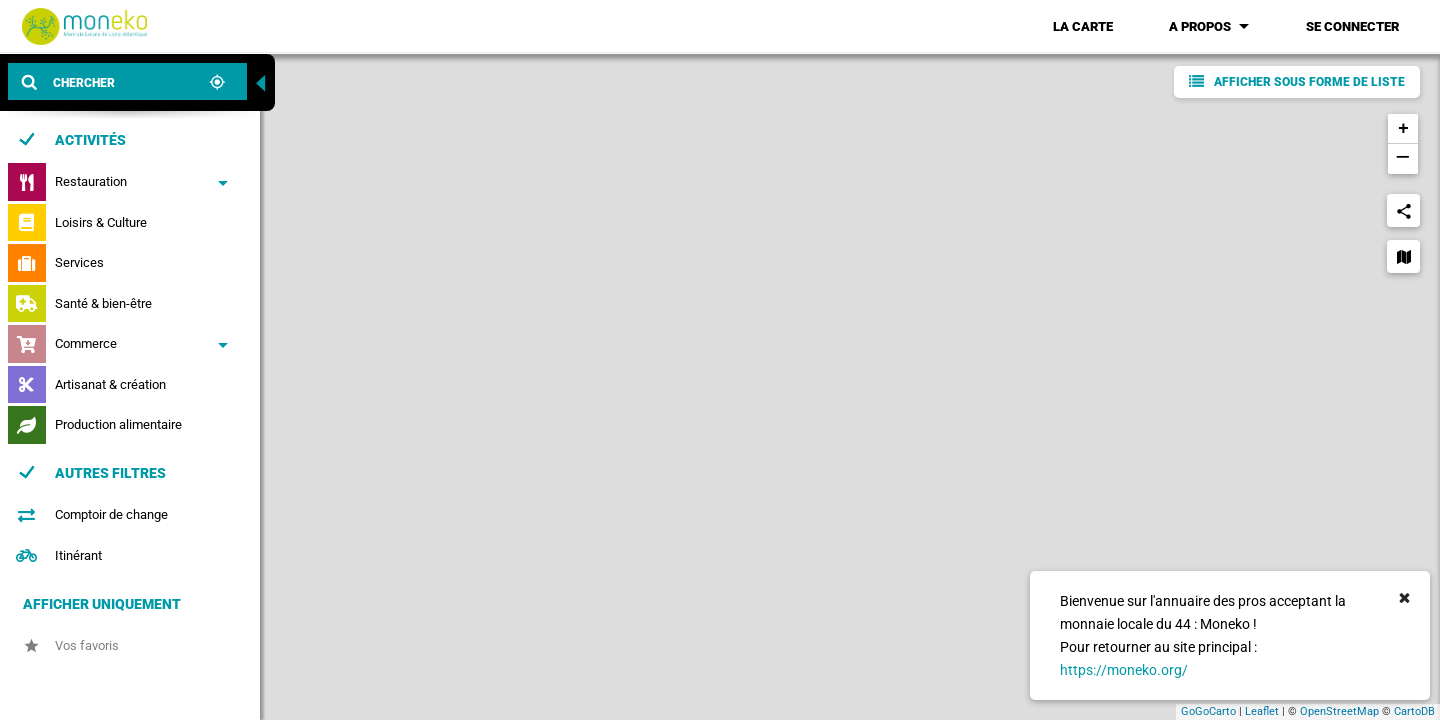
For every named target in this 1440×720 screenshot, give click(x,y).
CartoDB (1414, 711)
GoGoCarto (1208, 711)
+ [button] (1403, 129)
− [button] (1402, 159)
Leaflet (1262, 711)
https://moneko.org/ (1124, 670)
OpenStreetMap (1339, 711)
